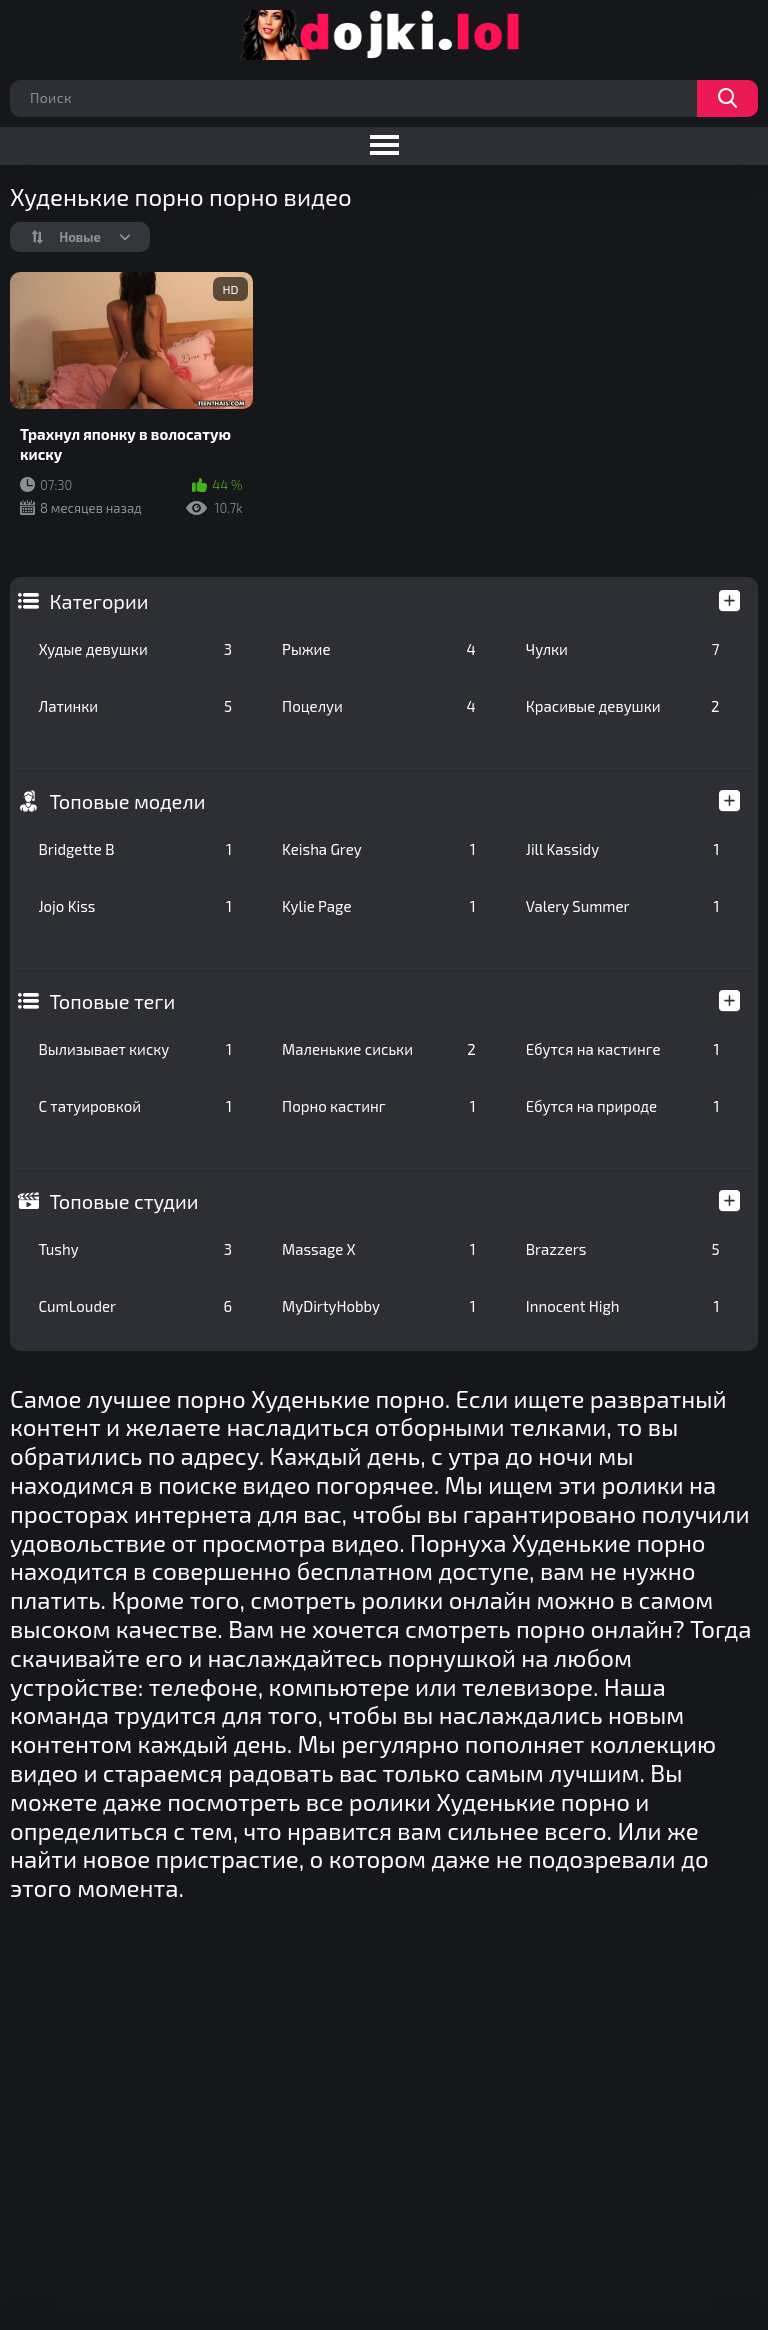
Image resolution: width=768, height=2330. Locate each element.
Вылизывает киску (135, 1049)
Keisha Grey (379, 849)
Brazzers (623, 1249)
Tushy (135, 1249)
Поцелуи (379, 706)
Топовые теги (112, 1001)
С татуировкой (135, 1106)
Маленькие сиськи (379, 1049)
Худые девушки (135, 649)
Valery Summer (623, 906)
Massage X (379, 1249)
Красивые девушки (623, 706)
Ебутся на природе (623, 1106)
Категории (98, 601)
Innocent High (623, 1306)
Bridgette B (135, 849)
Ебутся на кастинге (623, 1049)
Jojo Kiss (135, 906)
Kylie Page (379, 906)
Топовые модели (127, 801)
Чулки (623, 649)
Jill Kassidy (623, 849)
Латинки (135, 706)
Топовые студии (123, 1201)
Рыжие (379, 649)
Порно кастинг (379, 1106)
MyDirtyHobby (379, 1306)
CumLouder (135, 1306)
